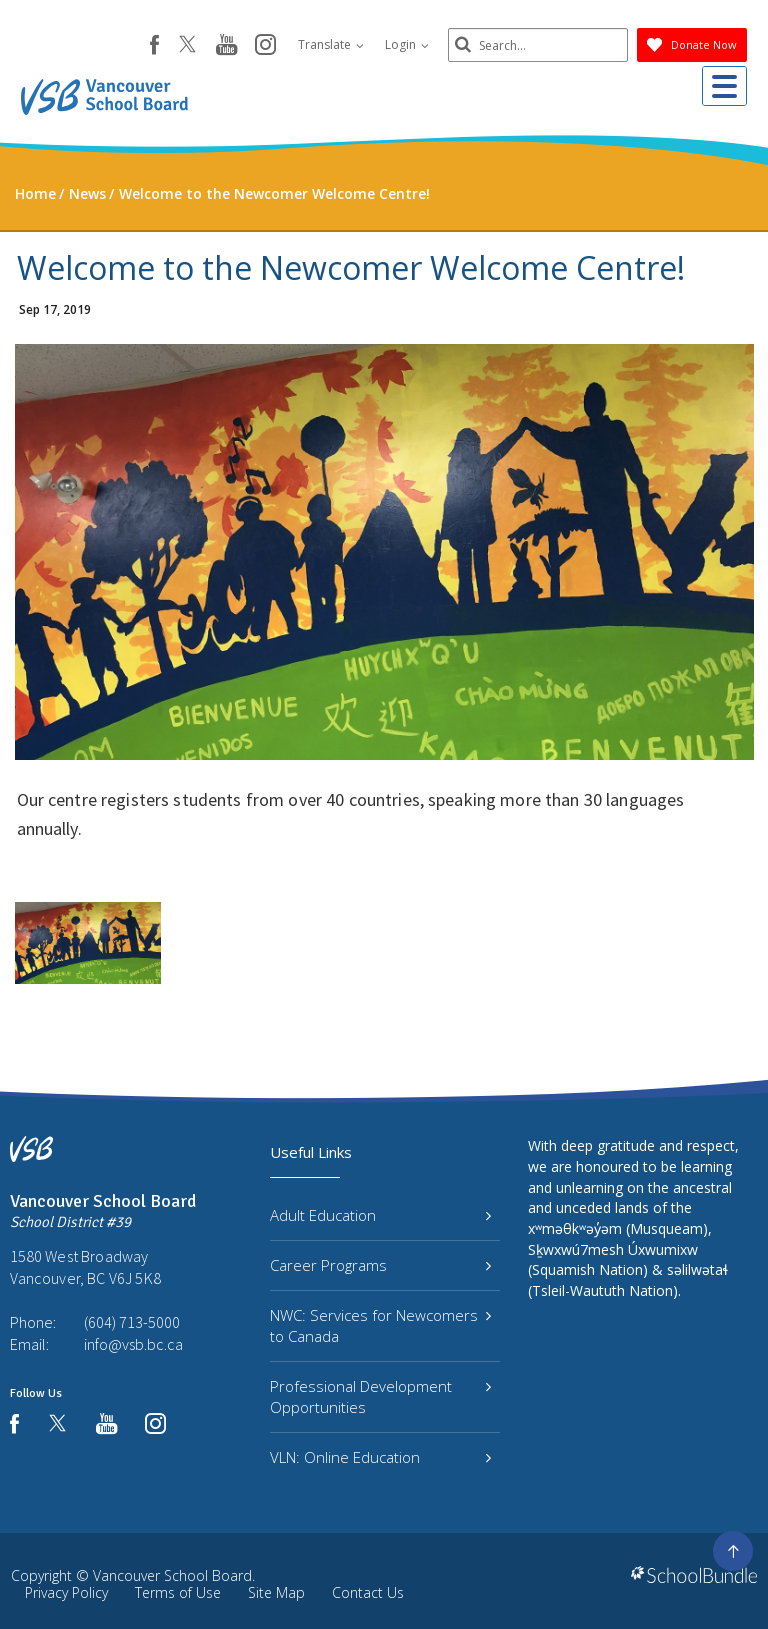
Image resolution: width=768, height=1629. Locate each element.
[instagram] (265, 46)
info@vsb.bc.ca (133, 1344)
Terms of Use (178, 1592)
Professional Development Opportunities (380, 1396)
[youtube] (226, 46)
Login (407, 44)
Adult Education (380, 1215)
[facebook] (154, 45)
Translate (331, 44)
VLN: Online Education (380, 1457)
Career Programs (380, 1265)
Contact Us (368, 1592)
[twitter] (187, 46)
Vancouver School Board (172, 1575)
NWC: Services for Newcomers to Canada (380, 1325)
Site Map (276, 1592)
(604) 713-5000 (132, 1322)
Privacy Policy (66, 1592)
